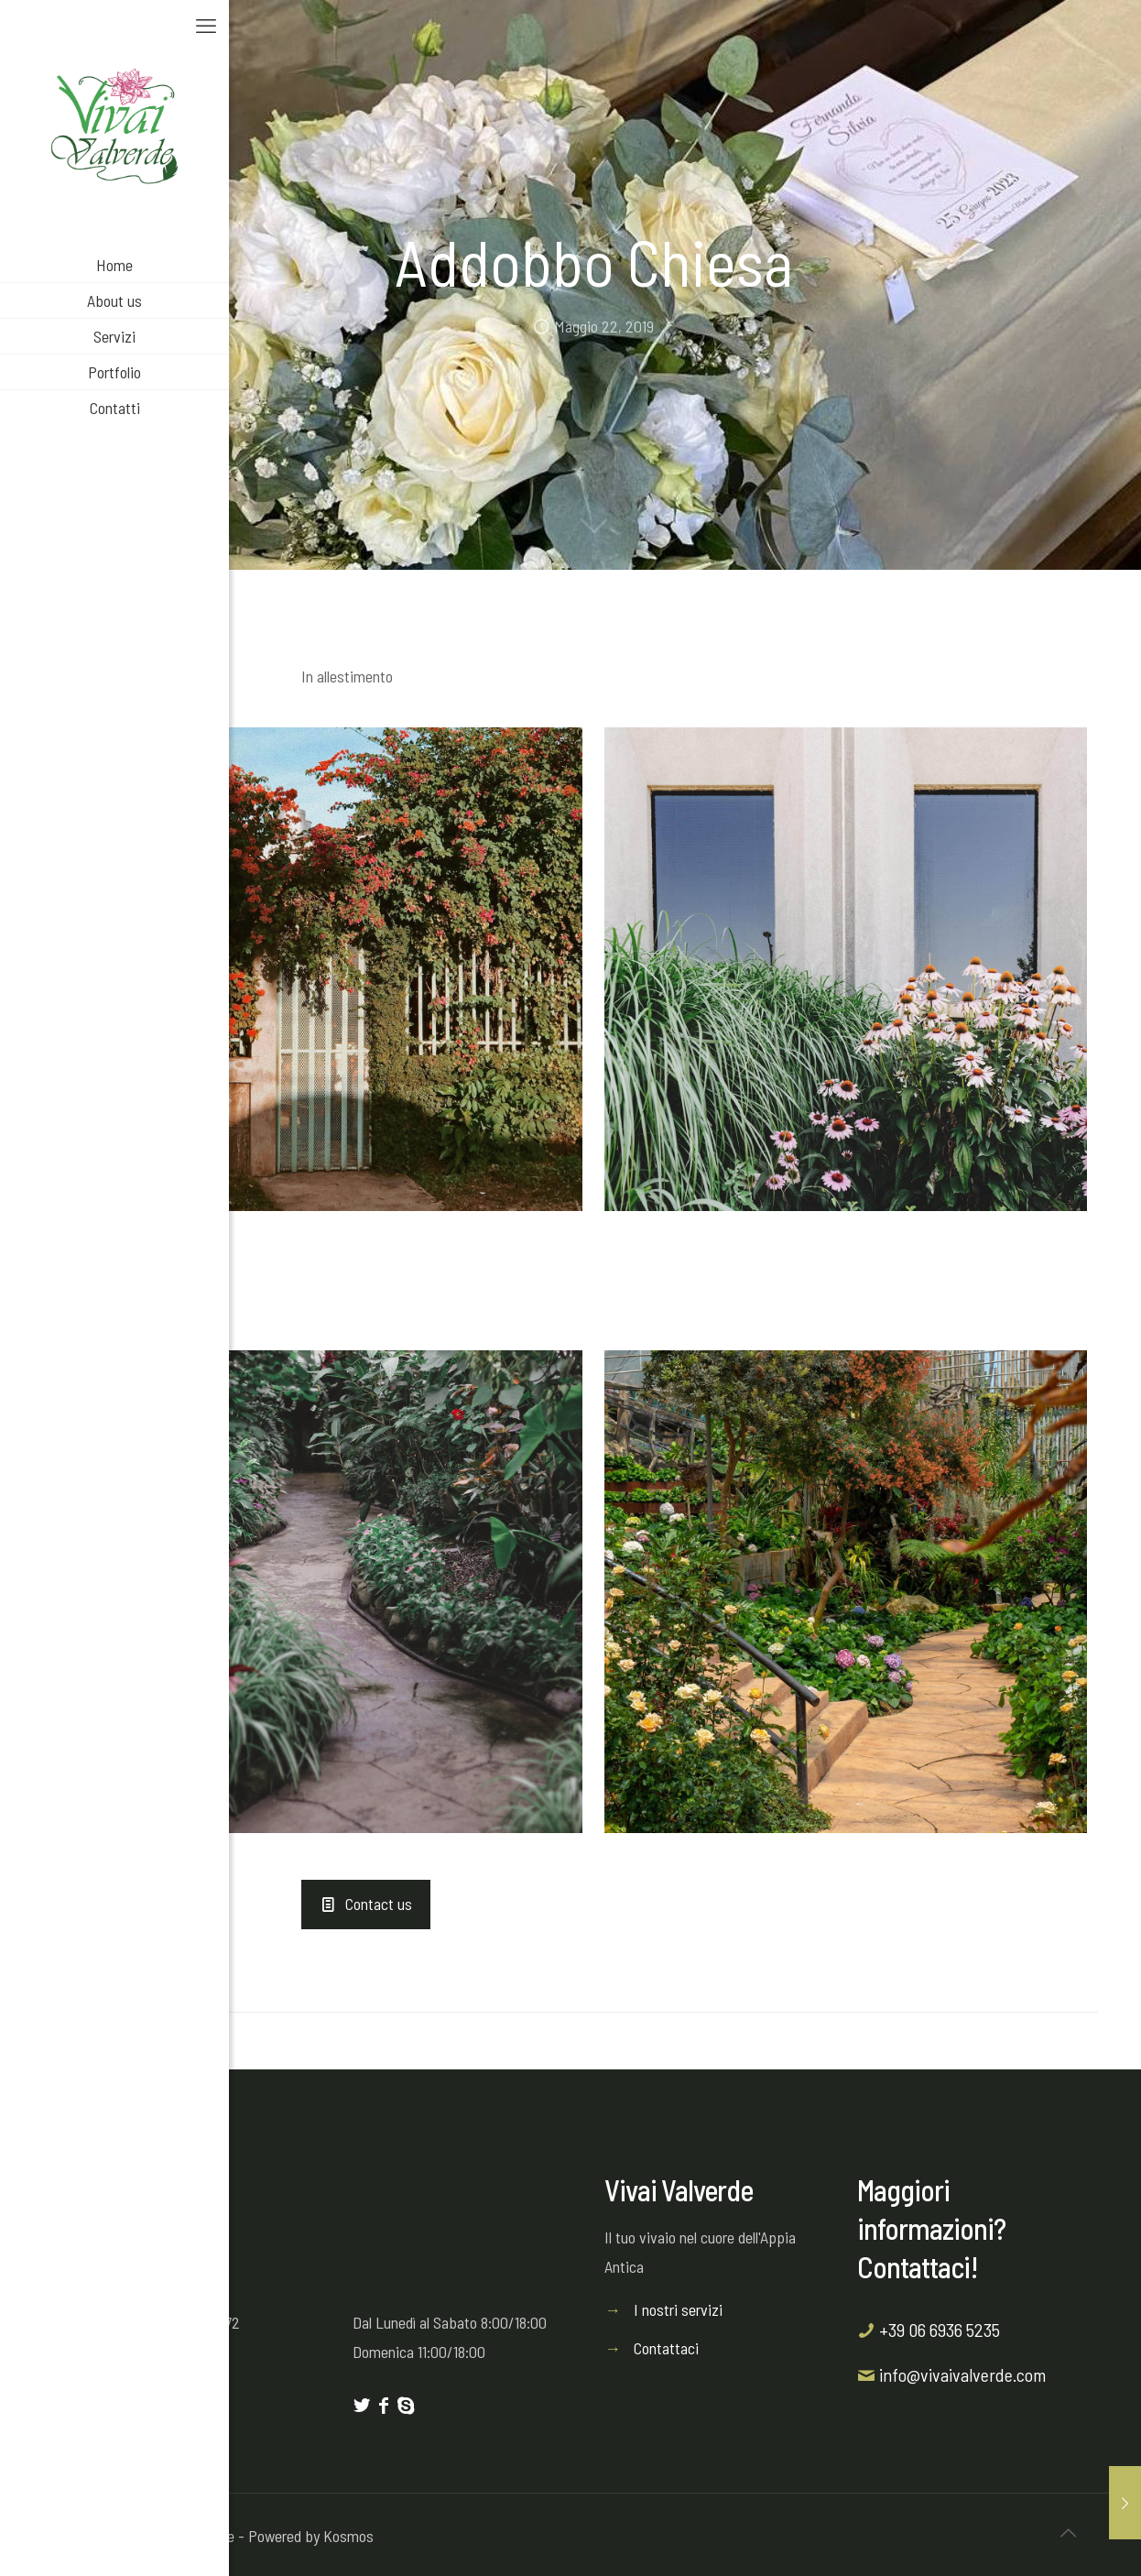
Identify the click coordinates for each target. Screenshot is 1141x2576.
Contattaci (666, 2348)
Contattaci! (917, 2266)
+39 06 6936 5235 (939, 2330)
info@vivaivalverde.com (962, 2374)
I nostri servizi (678, 2309)
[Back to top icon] (1068, 2532)
